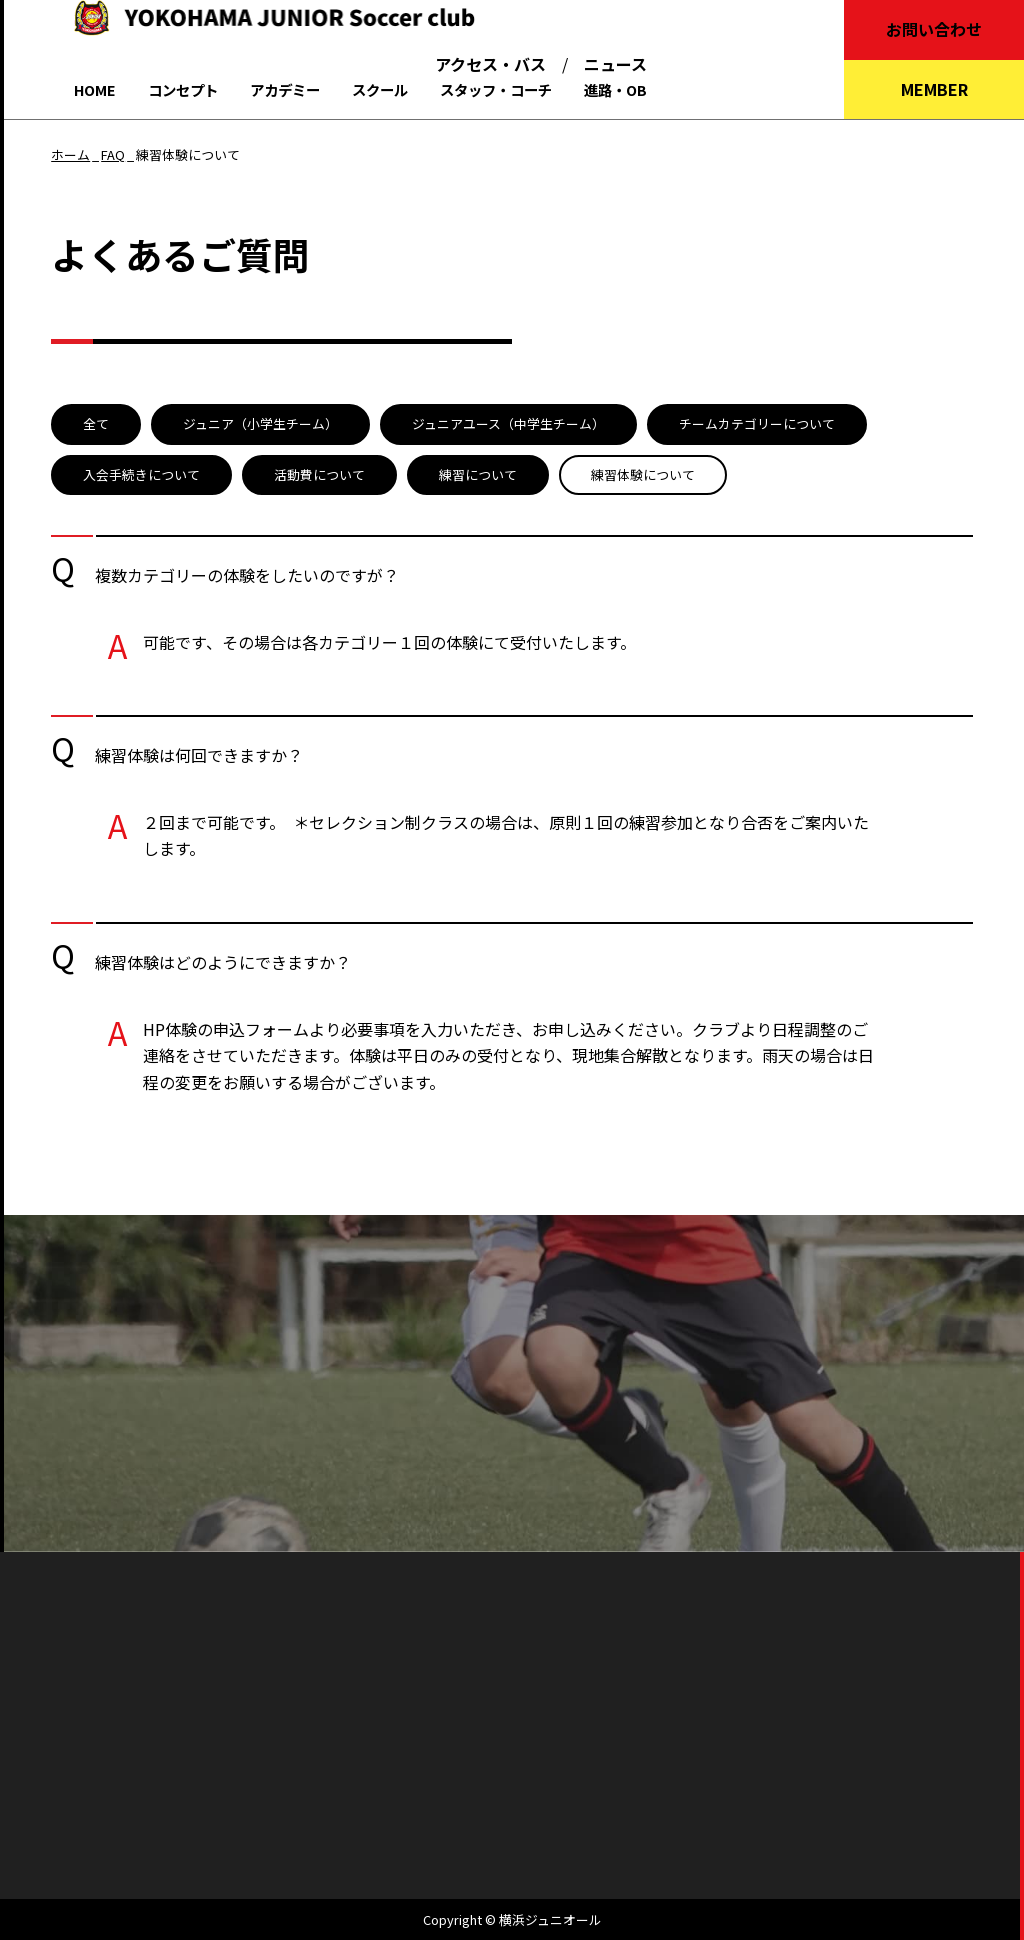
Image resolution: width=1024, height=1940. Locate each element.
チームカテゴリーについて (757, 423)
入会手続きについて (141, 474)
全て (96, 423)
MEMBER (934, 89)
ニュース (615, 64)
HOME (95, 89)
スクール (380, 89)
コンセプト (183, 89)
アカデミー (285, 89)
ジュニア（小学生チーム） (260, 423)
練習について (478, 474)
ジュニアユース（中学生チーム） (508, 423)
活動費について (319, 474)
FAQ (113, 154)
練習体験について (643, 474)
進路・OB (615, 89)
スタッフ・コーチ (496, 89)
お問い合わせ (934, 29)
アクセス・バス (490, 64)
